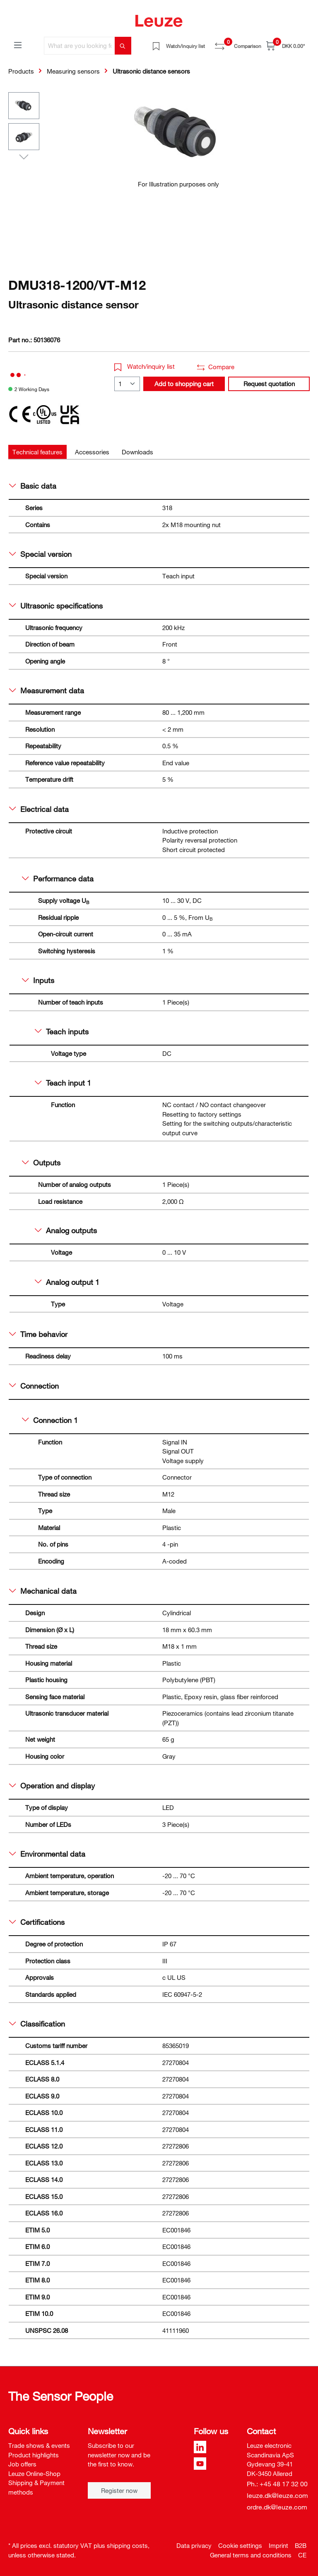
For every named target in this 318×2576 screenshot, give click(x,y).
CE (302, 2555)
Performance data (58, 878)
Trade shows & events (39, 2445)
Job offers (22, 2464)
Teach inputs (62, 1031)
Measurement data (46, 690)
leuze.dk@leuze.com (277, 2495)
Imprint (278, 2545)
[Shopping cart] (285, 46)
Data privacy (194, 2545)
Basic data (32, 485)
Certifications (37, 1922)
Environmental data (47, 1853)
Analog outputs (66, 1230)
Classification (37, 2023)
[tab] (37, 452)
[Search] (123, 46)
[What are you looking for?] (79, 46)
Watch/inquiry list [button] (144, 366)
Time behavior (38, 1334)
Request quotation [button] (269, 383)
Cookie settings (240, 2545)
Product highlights (33, 2455)
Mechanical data (43, 1590)
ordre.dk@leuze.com (277, 2507)
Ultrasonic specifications (56, 605)
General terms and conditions (251, 2555)
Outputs (41, 1162)
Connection (34, 1385)
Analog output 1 (67, 1282)
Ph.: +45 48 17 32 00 (277, 2484)
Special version (40, 554)
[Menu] (17, 45)
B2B (300, 2545)
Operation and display (52, 1785)
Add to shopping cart (184, 383)
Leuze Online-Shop (34, 2473)
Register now (119, 2490)
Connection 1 (50, 1420)
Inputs (38, 980)
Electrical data (39, 809)
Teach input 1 (63, 1082)
